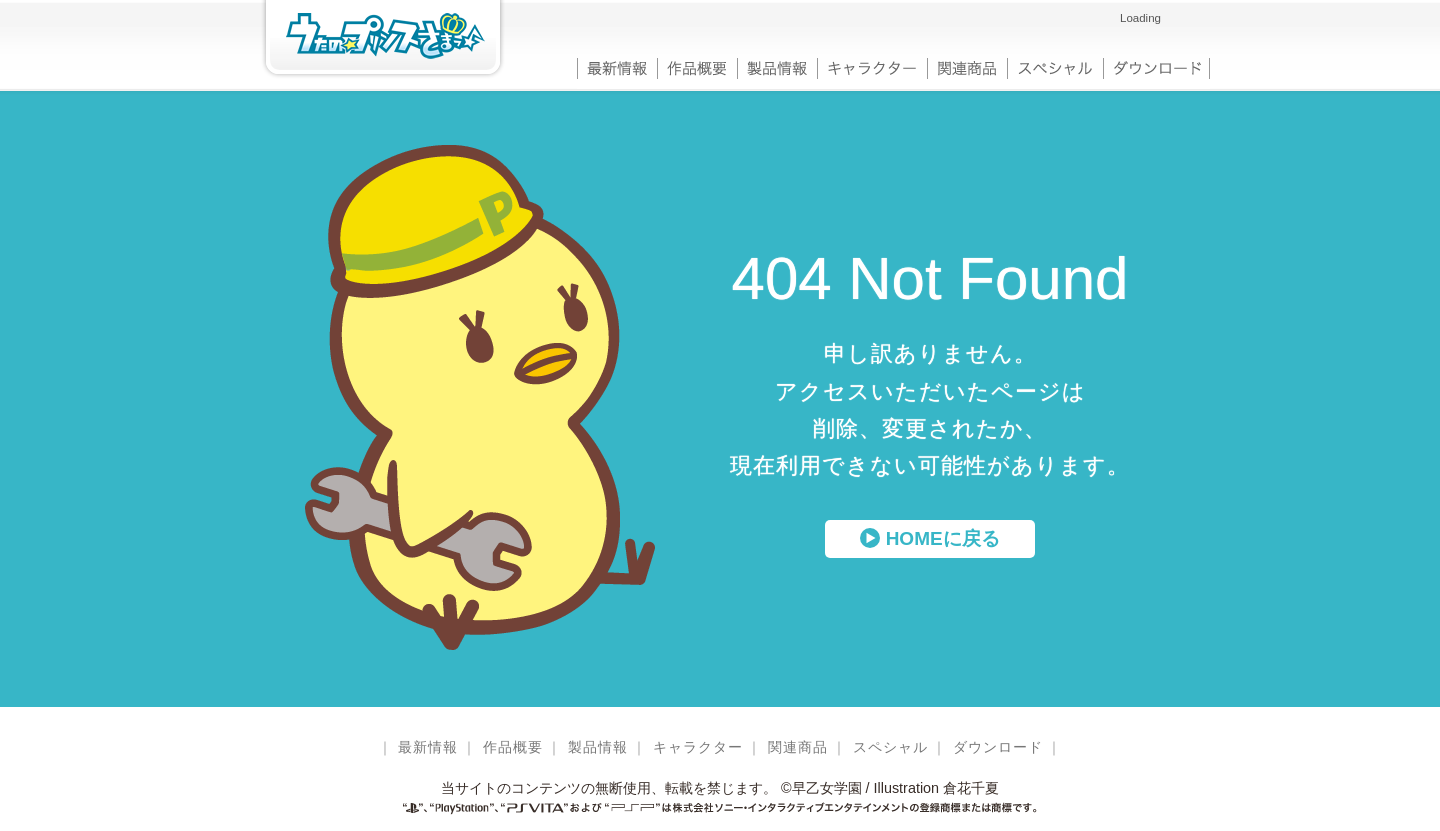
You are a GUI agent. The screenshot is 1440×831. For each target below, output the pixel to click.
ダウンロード (1156, 66)
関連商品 (967, 66)
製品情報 (777, 66)
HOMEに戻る (929, 538)
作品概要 (697, 66)
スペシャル (1055, 66)
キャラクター (872, 66)
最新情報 (617, 66)
